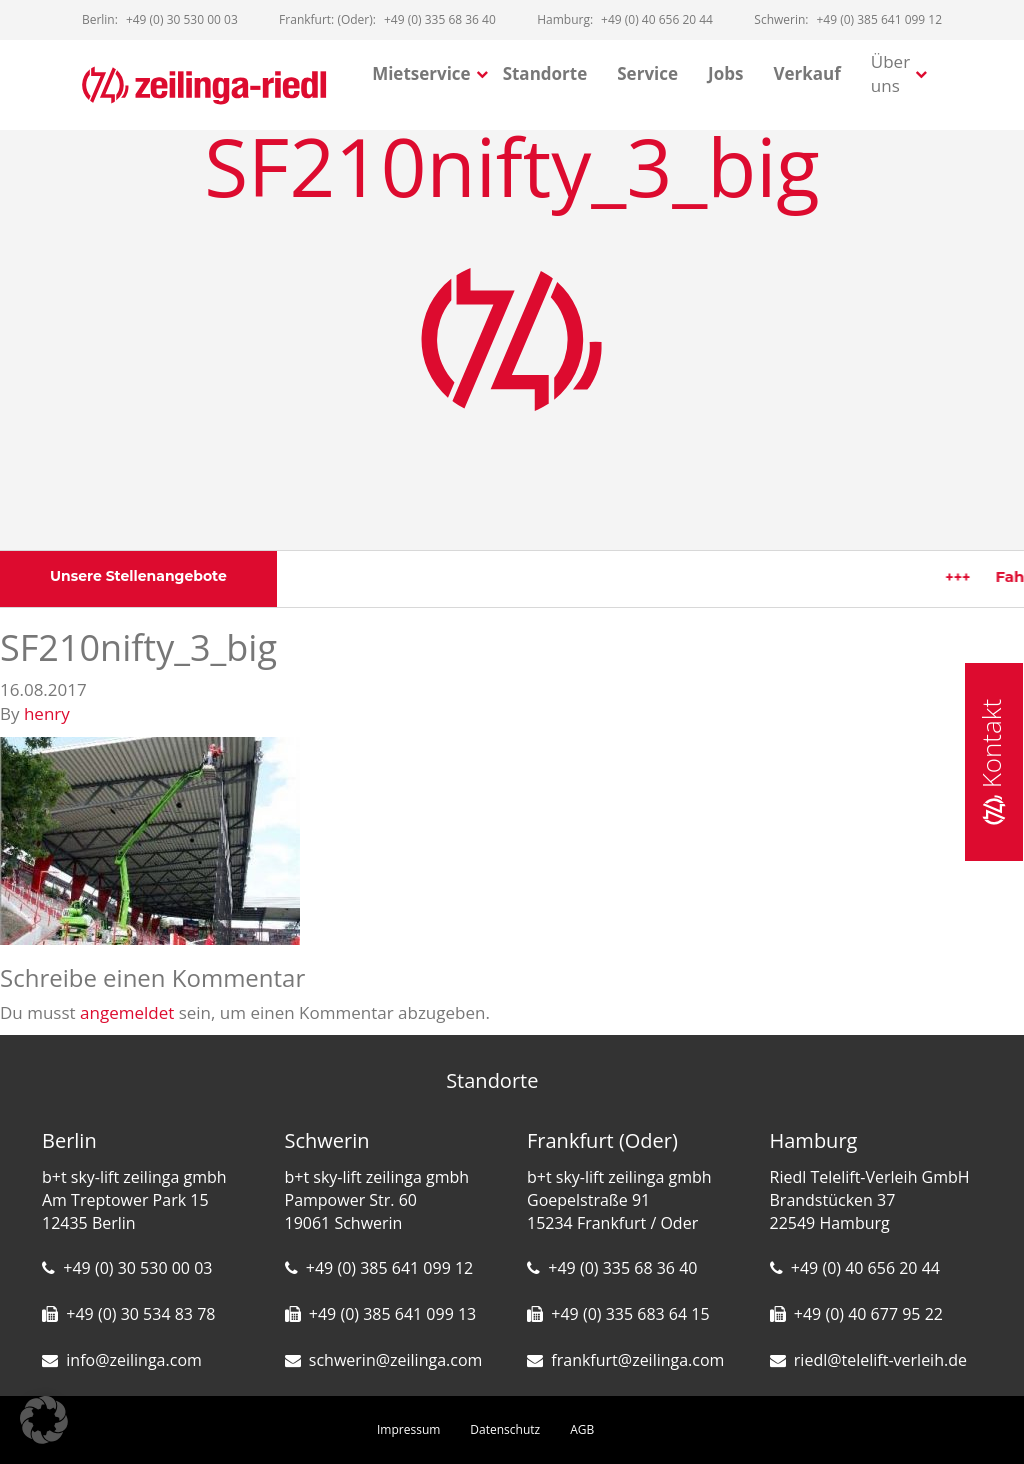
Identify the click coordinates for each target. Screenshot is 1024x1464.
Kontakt (991, 762)
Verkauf (806, 73)
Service (647, 73)
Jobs (725, 73)
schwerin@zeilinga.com (396, 1360)
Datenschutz (505, 1429)
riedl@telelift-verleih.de (880, 1360)
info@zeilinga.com (134, 1360)
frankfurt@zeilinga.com (637, 1360)
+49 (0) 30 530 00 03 (137, 1268)
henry (47, 713)
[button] (44, 1420)
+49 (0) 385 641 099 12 (389, 1268)
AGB (582, 1429)
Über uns (890, 73)
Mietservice (421, 73)
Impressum (408, 1429)
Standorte (545, 73)
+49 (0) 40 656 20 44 (865, 1268)
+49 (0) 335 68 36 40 (622, 1268)
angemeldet (127, 1012)
